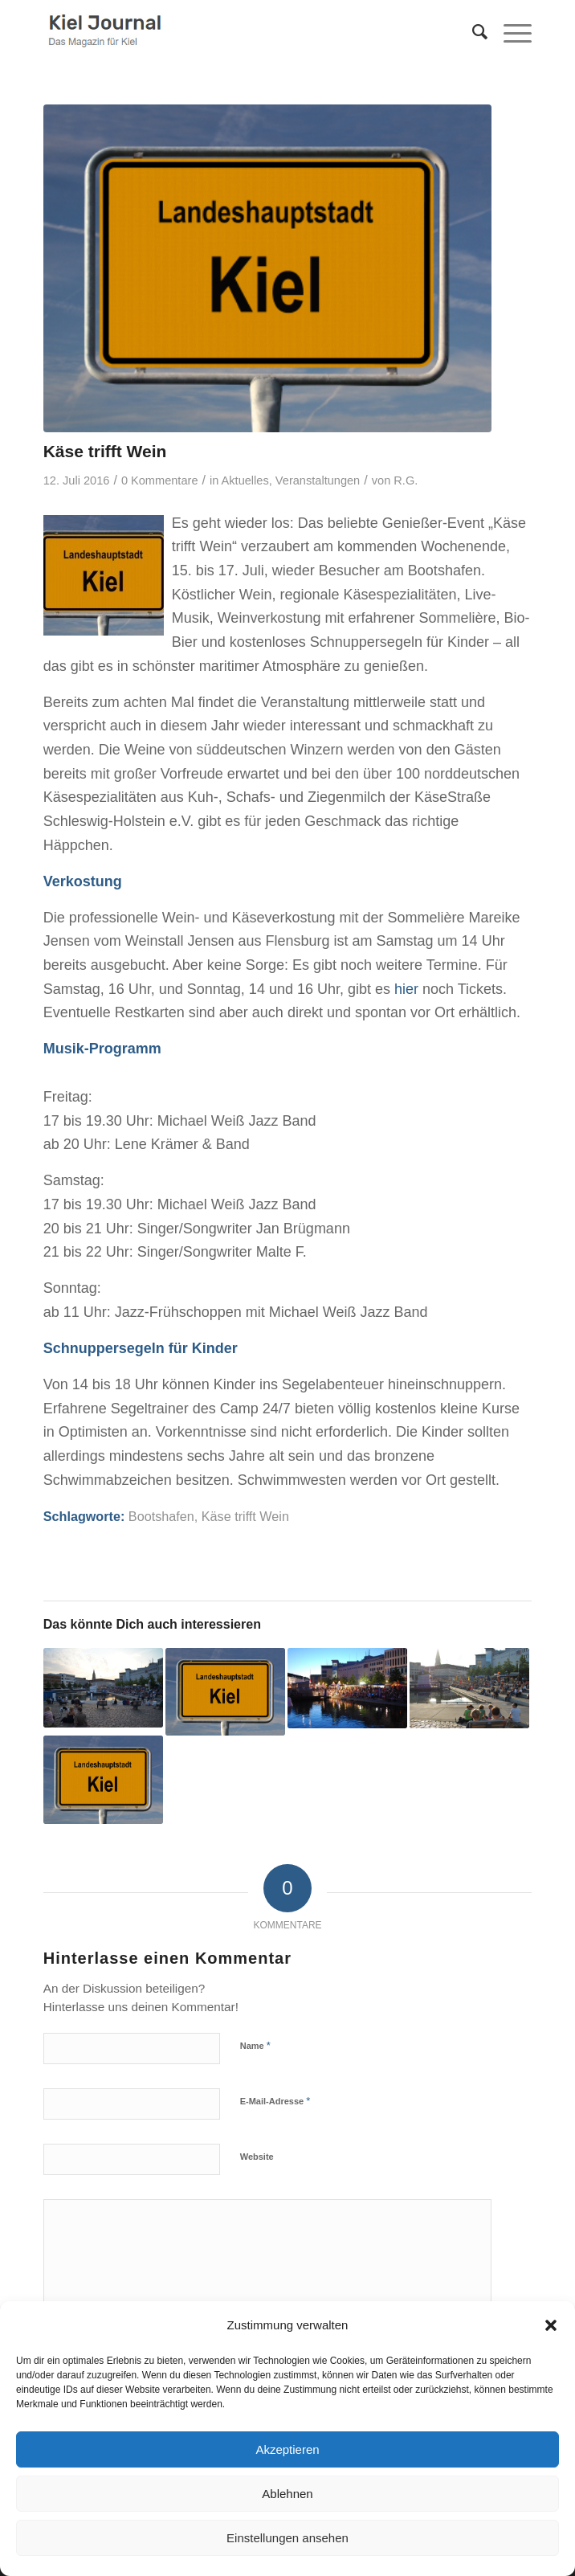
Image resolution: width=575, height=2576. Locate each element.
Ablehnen (287, 2493)
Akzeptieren (287, 2449)
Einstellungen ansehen (287, 2538)
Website (257, 2156)
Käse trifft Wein (245, 1516)
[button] (551, 2325)
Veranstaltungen (317, 480)
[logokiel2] (238, 32)
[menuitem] (471, 32)
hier (408, 989)
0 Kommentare (159, 480)
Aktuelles (245, 480)
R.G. (406, 480)
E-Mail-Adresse (275, 2101)
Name (255, 2045)
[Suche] (471, 32)
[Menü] (509, 32)
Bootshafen (161, 1516)
